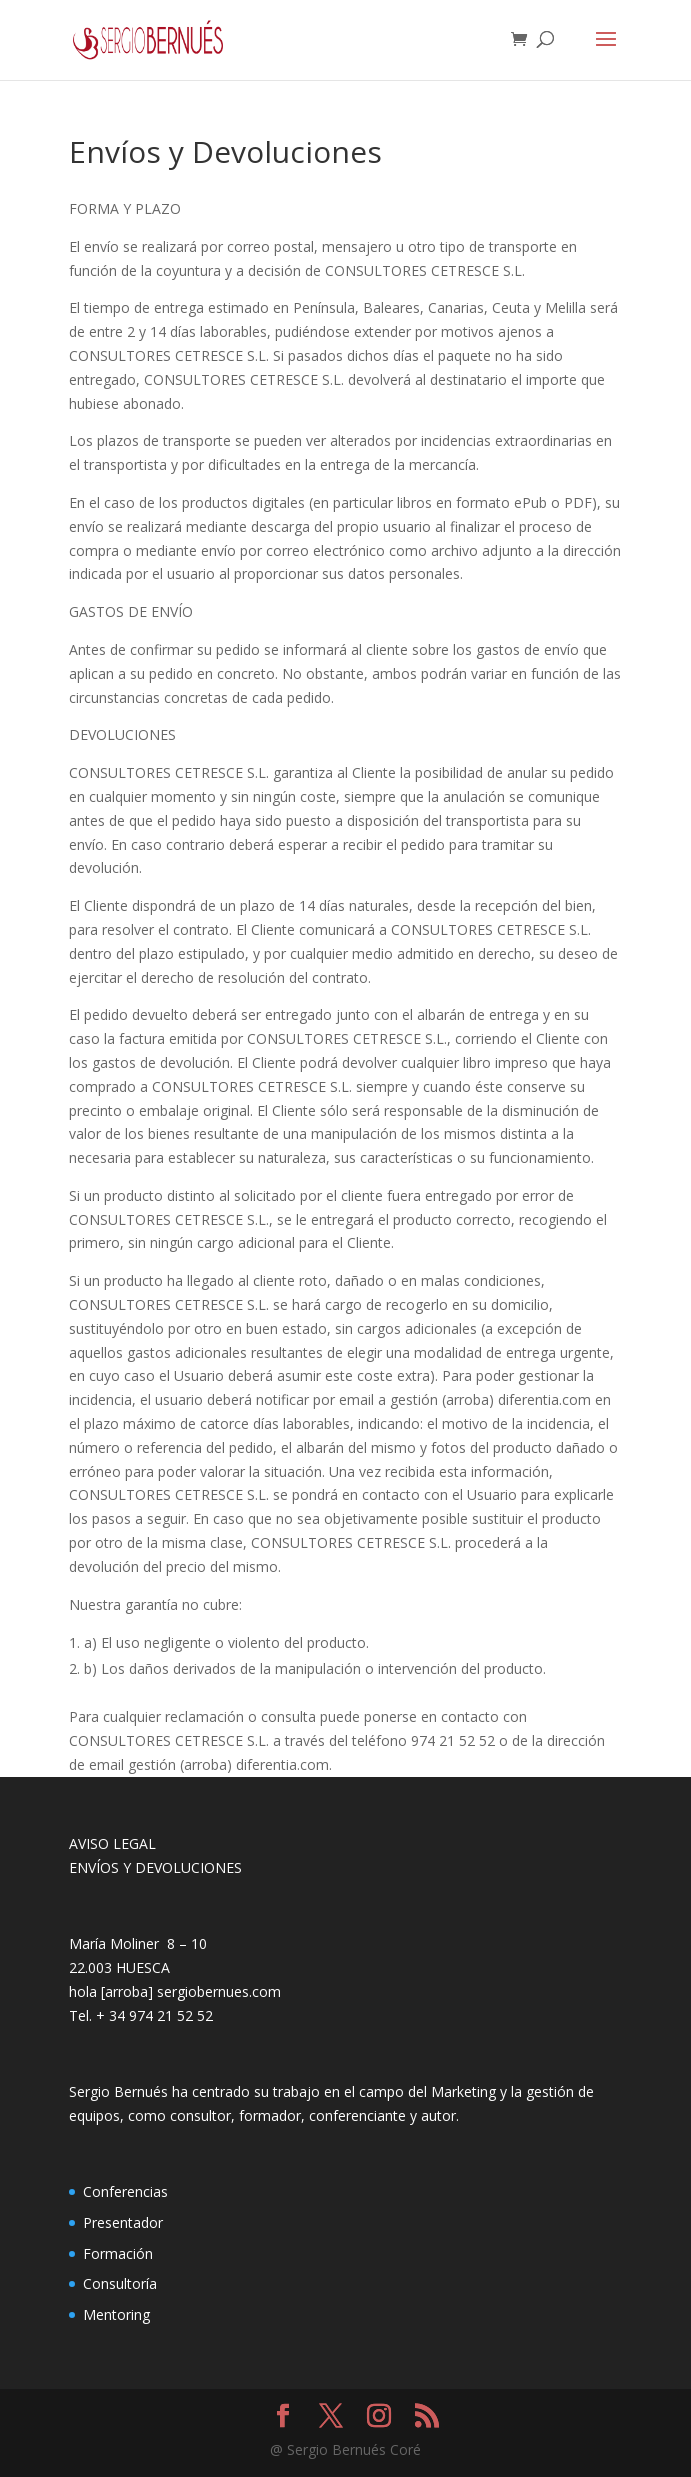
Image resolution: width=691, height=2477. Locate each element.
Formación (118, 2253)
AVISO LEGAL (112, 1843)
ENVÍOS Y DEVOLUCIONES (155, 1867)
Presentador (123, 2222)
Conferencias (125, 2191)
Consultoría (120, 2283)
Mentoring (116, 2314)
